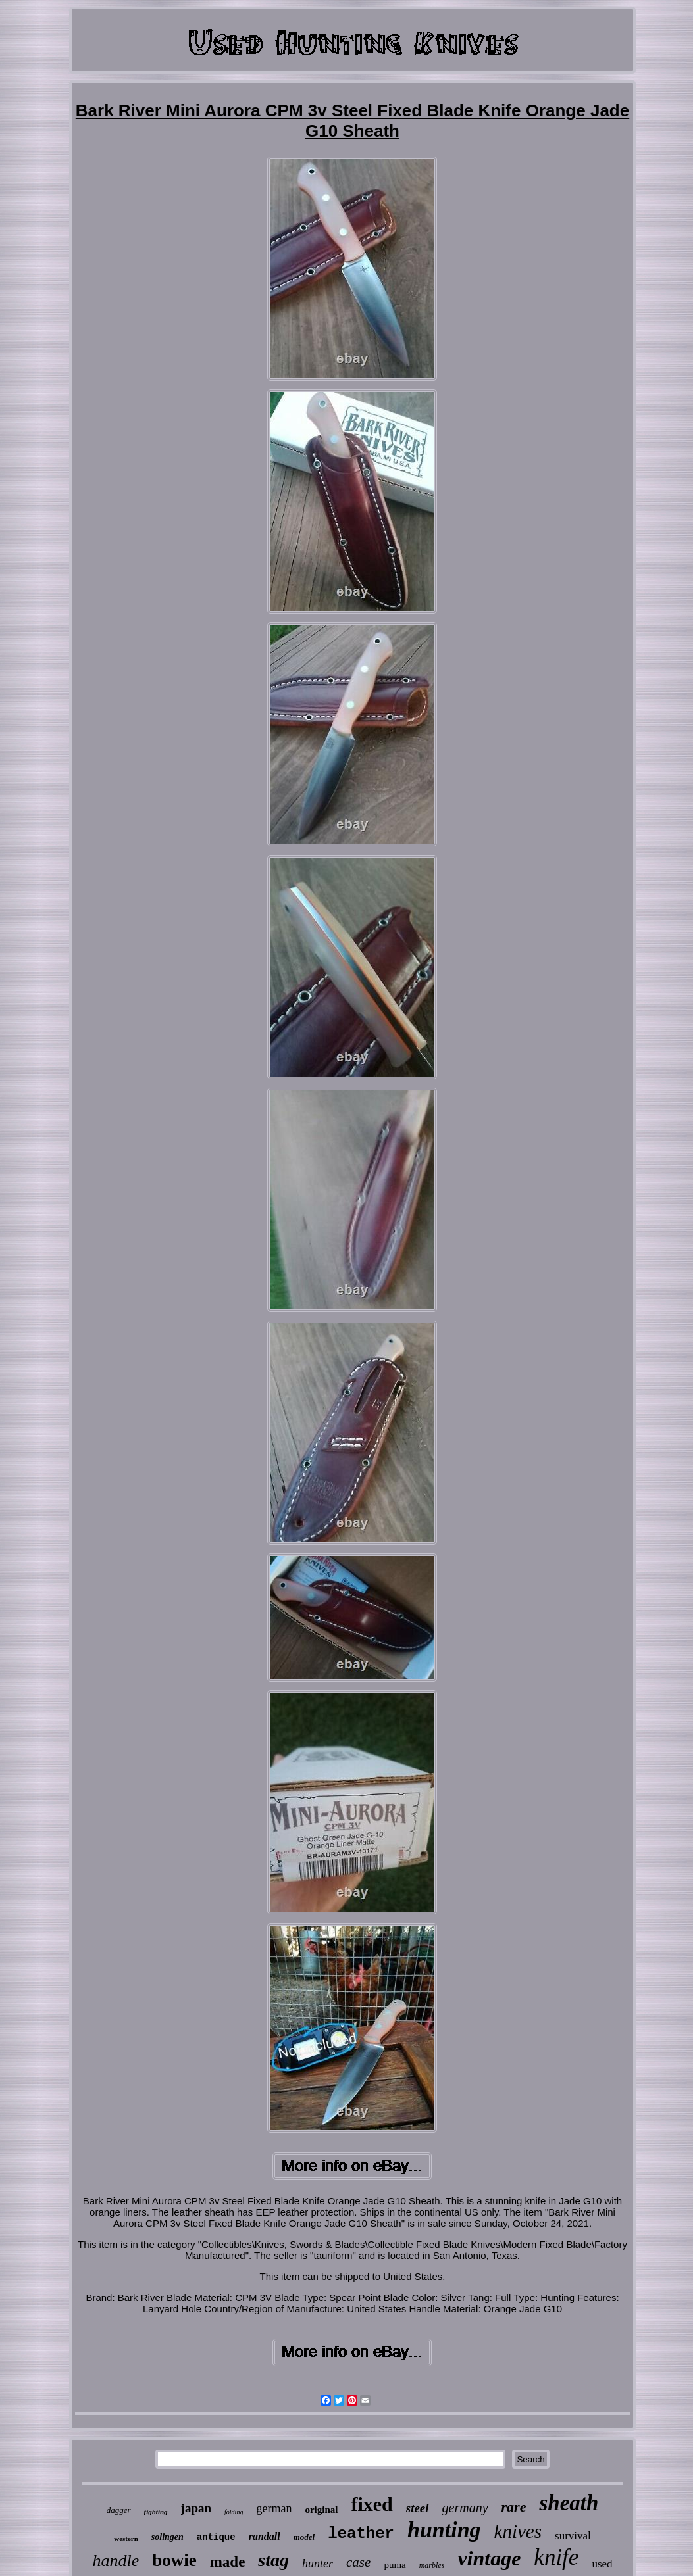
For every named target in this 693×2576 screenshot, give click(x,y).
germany (465, 2507)
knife (556, 2557)
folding (233, 2511)
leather (361, 2533)
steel (417, 2508)
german (274, 2508)
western (126, 2538)
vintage (489, 2558)
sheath (568, 2503)
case (358, 2562)
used (602, 2564)
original (321, 2509)
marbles (432, 2565)
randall (264, 2536)
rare (513, 2506)
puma (394, 2565)
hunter (317, 2563)
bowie (174, 2560)
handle (115, 2560)
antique (216, 2537)
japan (196, 2508)
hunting (444, 2529)
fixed (371, 2504)
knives (518, 2531)
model (304, 2537)
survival (573, 2535)
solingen (167, 2537)
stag (273, 2560)
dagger (119, 2510)
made (227, 2562)
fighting (156, 2511)
